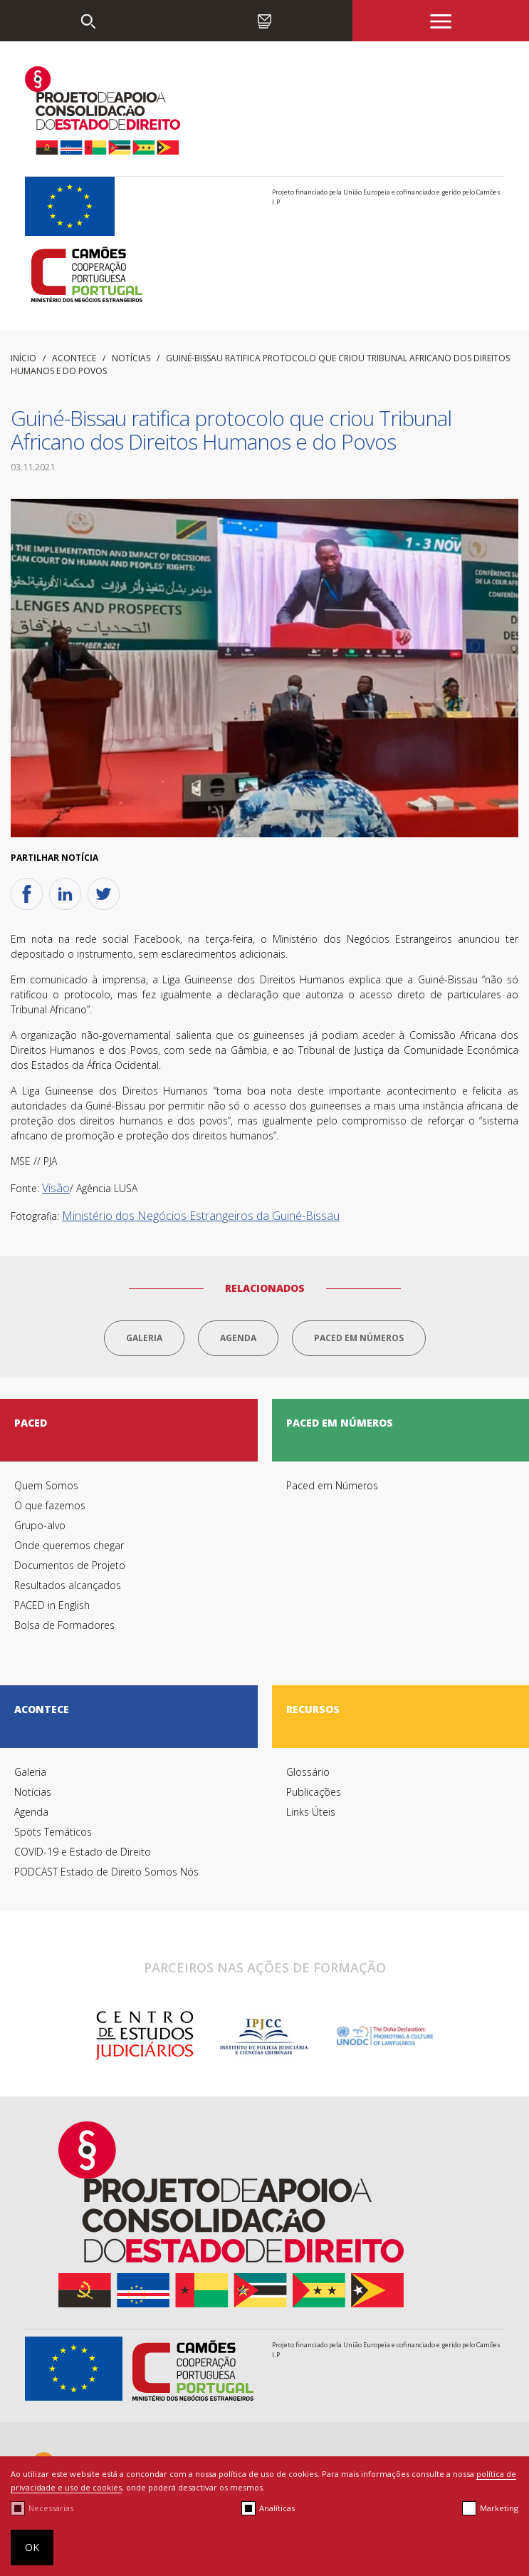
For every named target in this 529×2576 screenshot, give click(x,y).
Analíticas (277, 2508)
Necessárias (50, 2508)
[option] (144, 2036)
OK (32, 2547)
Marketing (499, 2508)
